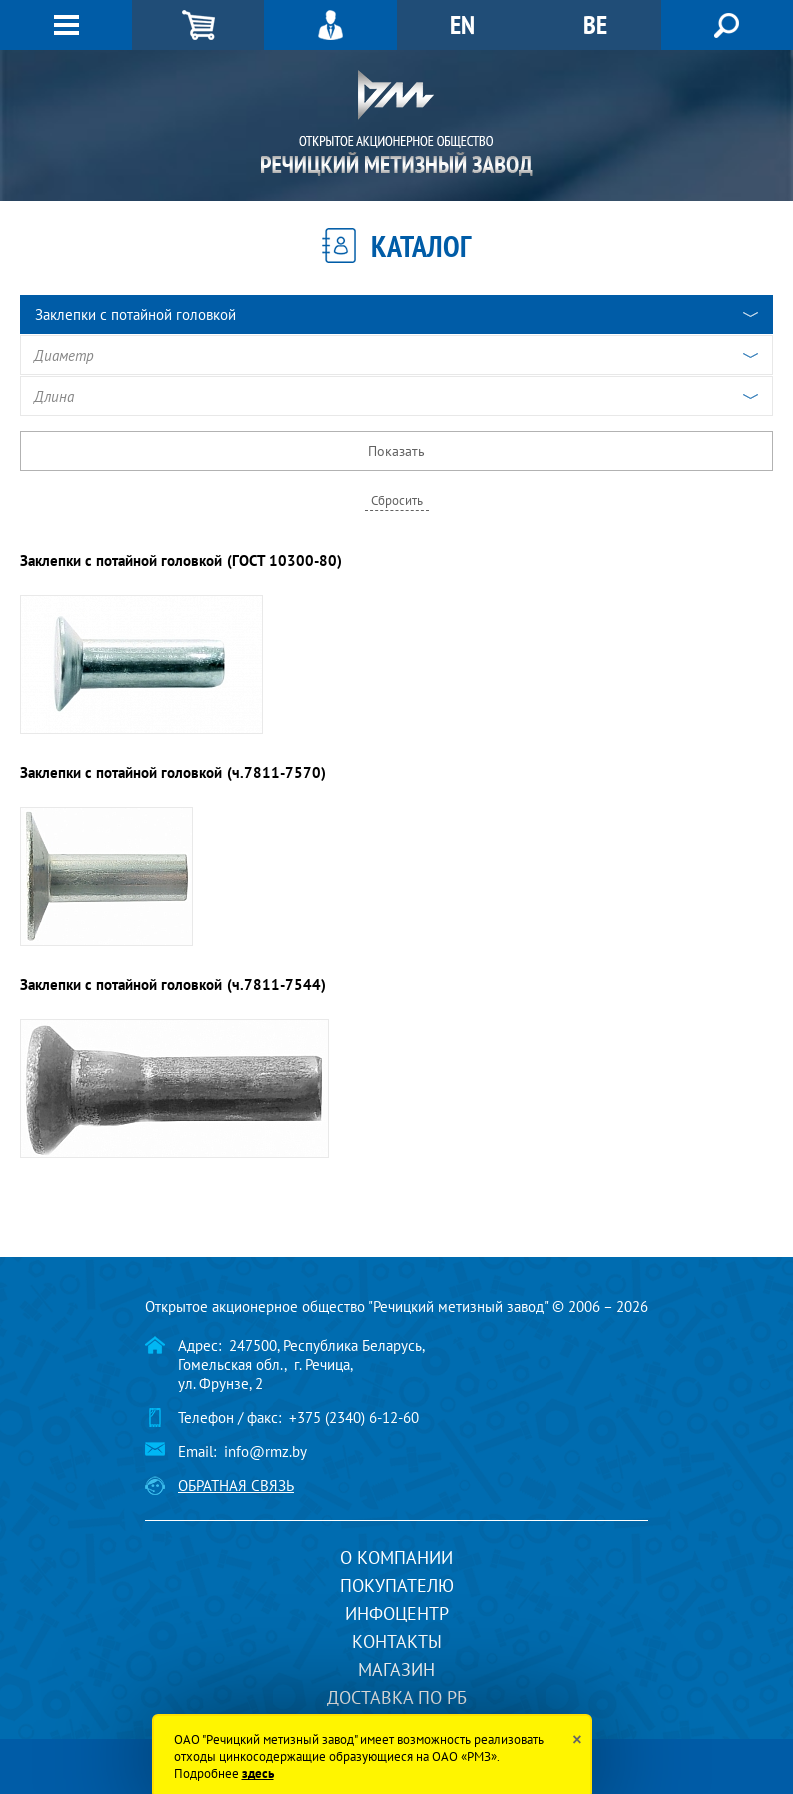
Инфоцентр (397, 1613)
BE (595, 24)
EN (462, 24)
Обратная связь (236, 1485)
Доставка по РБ (397, 1697)
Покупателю (397, 1585)
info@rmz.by (265, 1451)
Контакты (397, 1641)
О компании (396, 1557)
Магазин (396, 1669)
